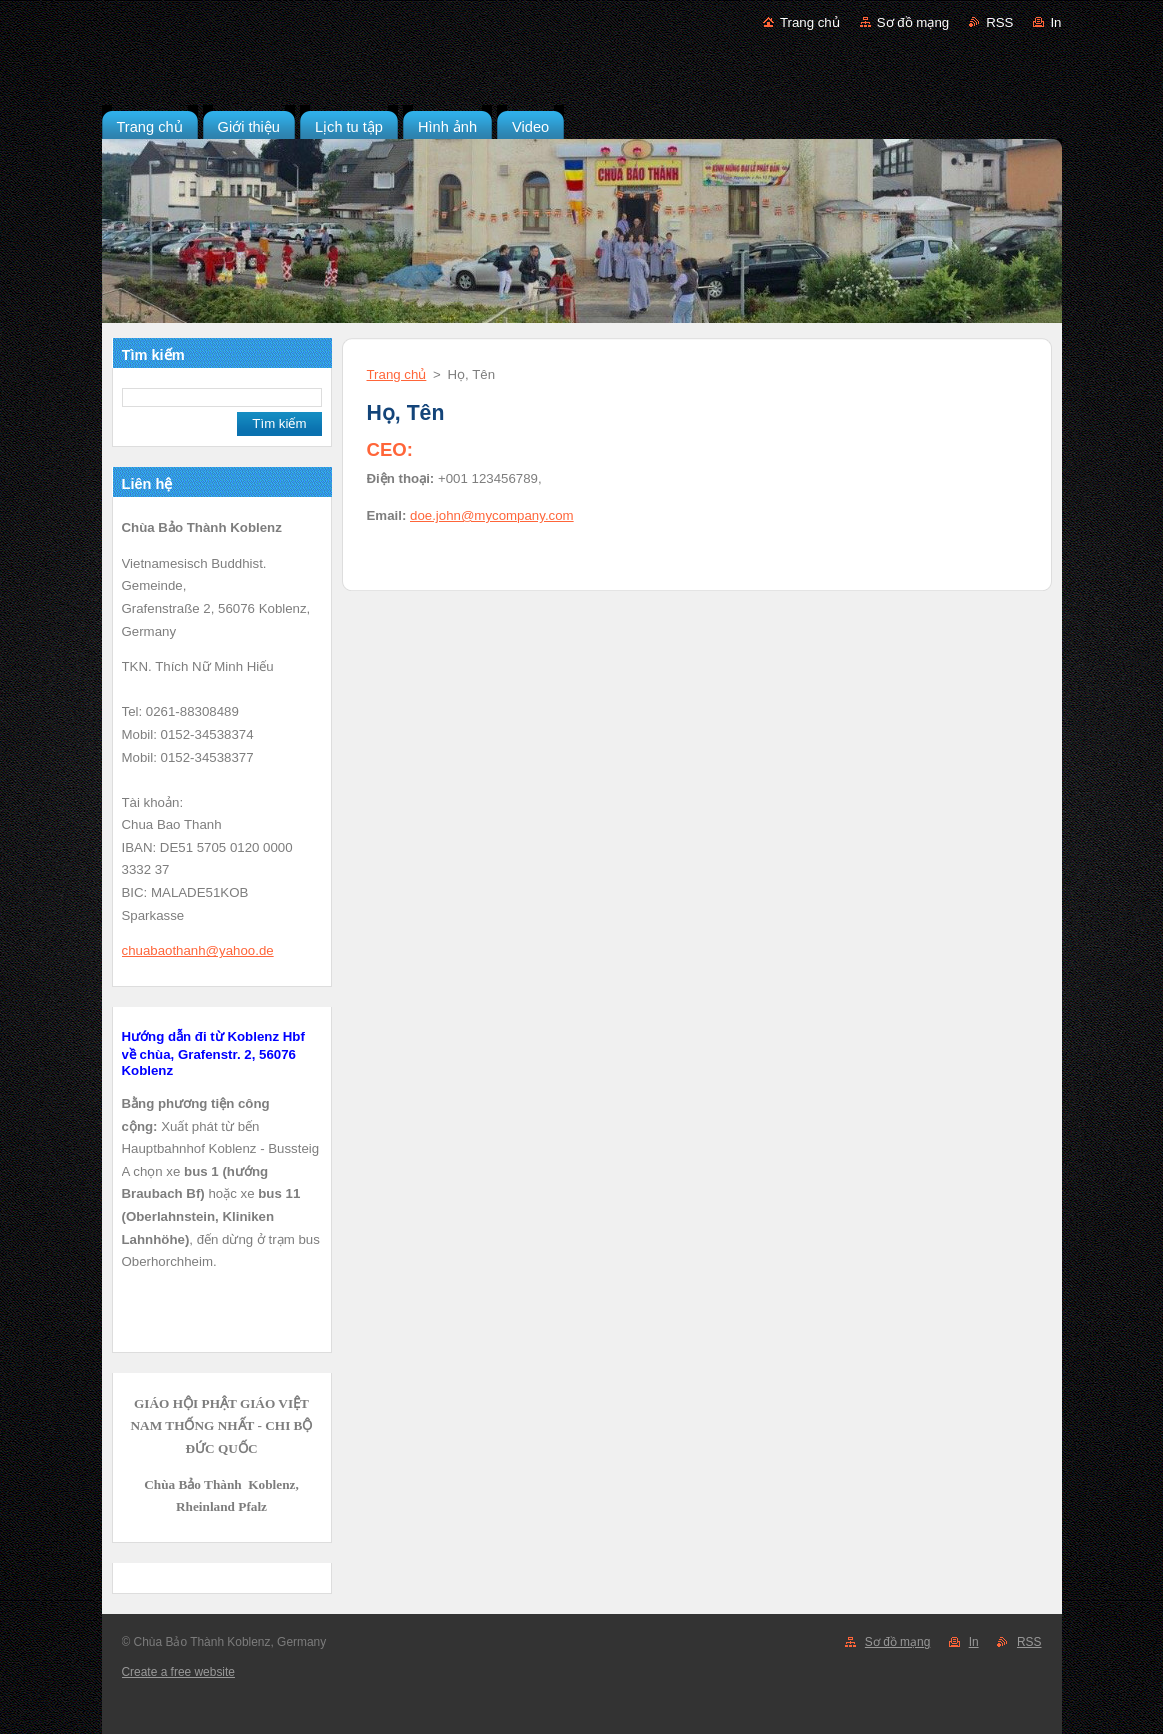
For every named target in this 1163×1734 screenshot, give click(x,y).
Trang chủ (810, 22)
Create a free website (178, 1672)
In (1055, 22)
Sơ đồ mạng (913, 22)
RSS (999, 22)
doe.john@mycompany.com (492, 515)
